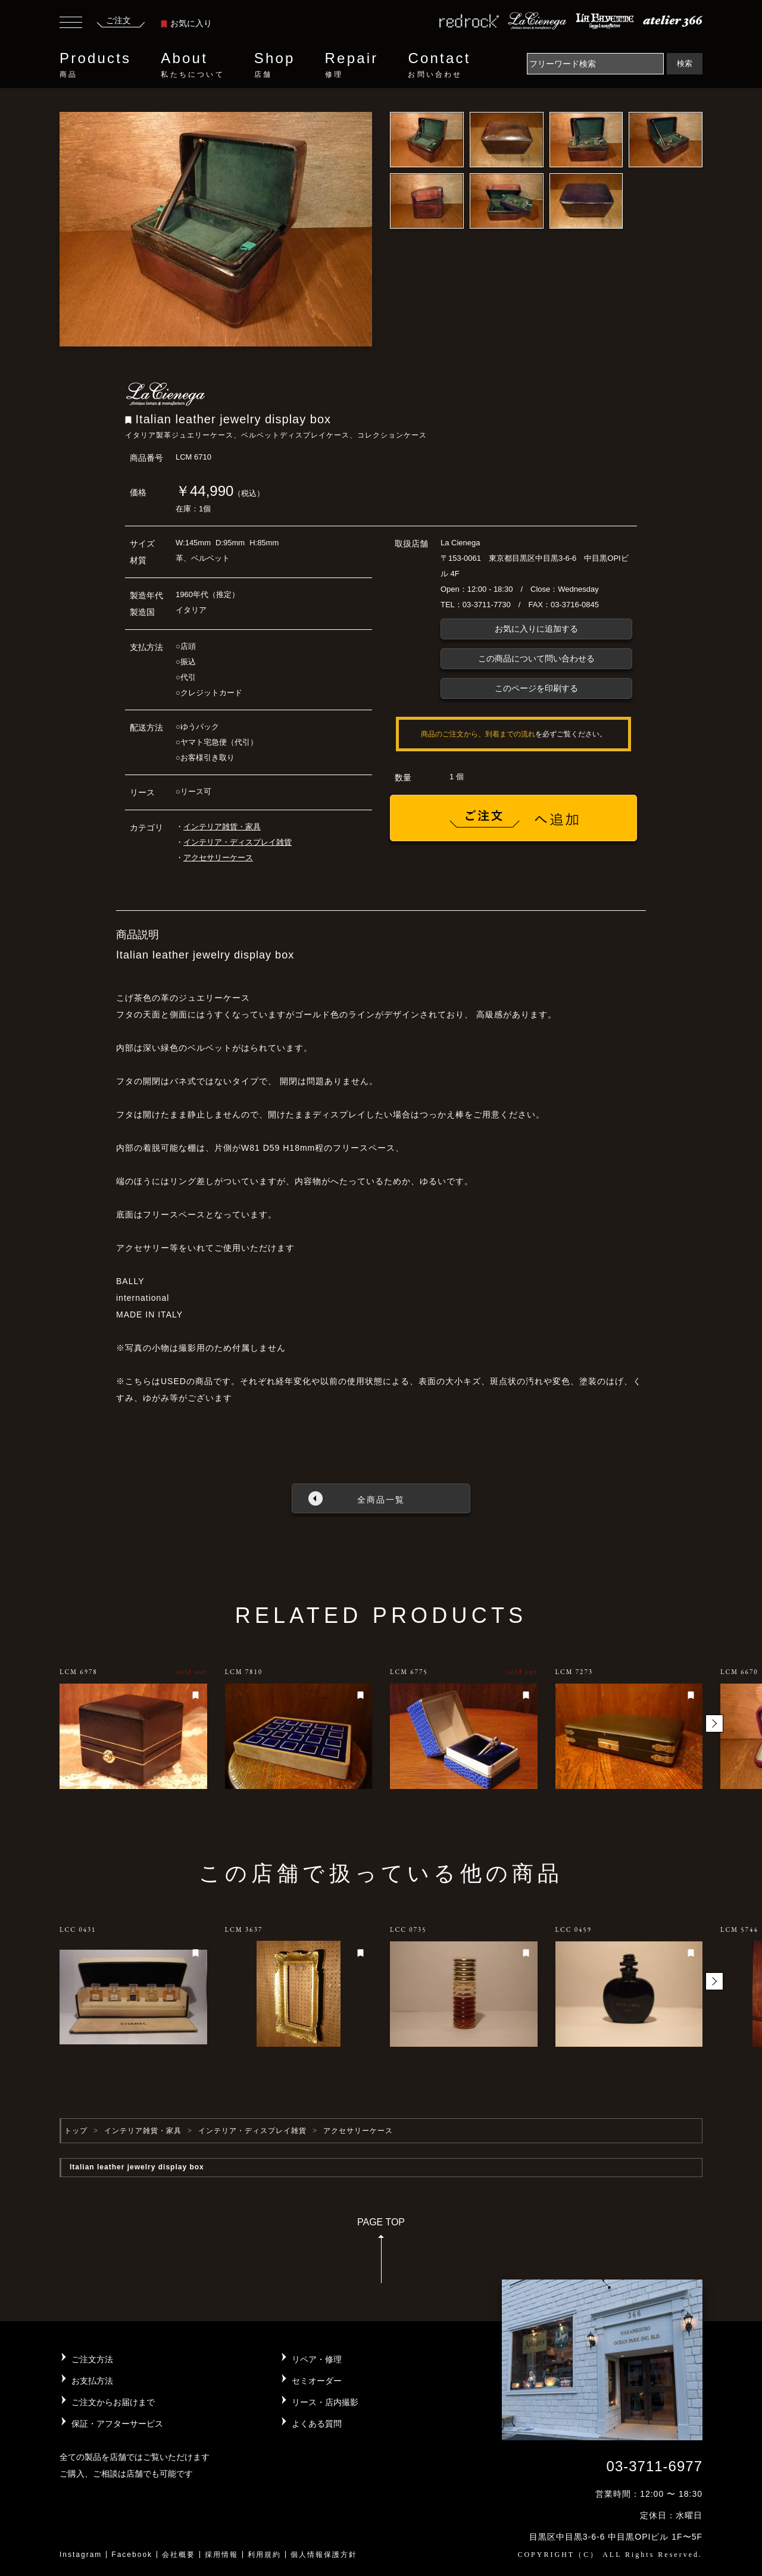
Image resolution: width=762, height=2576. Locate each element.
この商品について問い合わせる (536, 658)
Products (95, 65)
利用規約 (264, 2554)
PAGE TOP (381, 2254)
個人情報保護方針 (324, 2554)
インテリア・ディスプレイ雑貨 (237, 842)
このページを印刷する (536, 688)
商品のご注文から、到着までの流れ (478, 734)
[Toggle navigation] (71, 24)
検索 (684, 63)
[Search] (595, 63)
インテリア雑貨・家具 (222, 826)
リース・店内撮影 (325, 2402)
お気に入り (186, 23)
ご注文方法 (92, 2359)
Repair (352, 65)
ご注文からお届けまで (113, 2402)
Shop (274, 65)
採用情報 (221, 2554)
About (192, 65)
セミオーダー (317, 2380)
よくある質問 (317, 2423)
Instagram (81, 2554)
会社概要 (178, 2554)
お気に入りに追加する (536, 628)
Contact (439, 65)
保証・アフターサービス (117, 2423)
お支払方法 (92, 2380)
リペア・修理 (317, 2359)
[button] (714, 1723)
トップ (76, 2131)
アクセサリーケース (218, 857)
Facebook (131, 2554)
